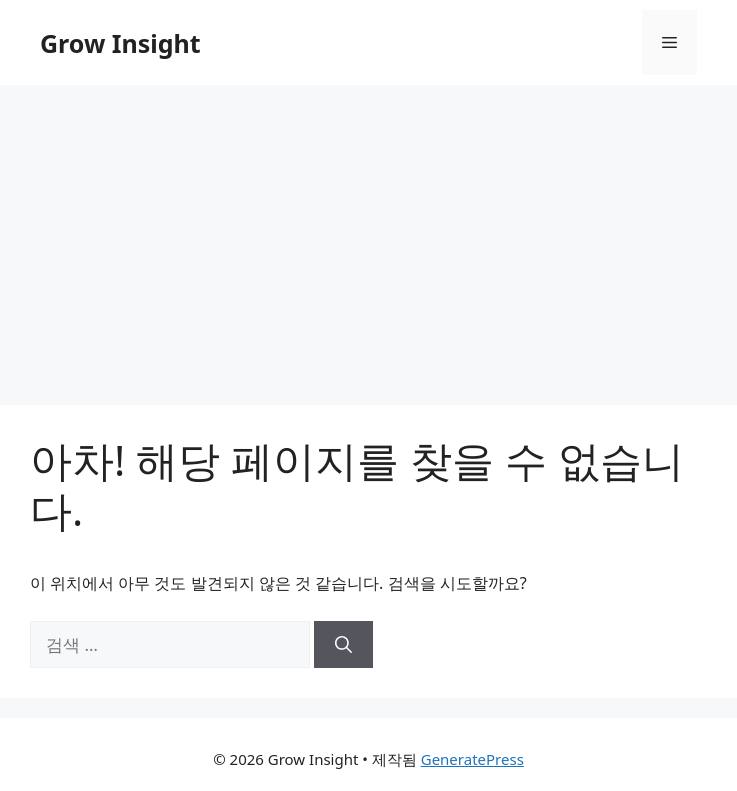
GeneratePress (472, 759)
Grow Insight (120, 43)
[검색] (343, 645)
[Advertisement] (368, 235)
